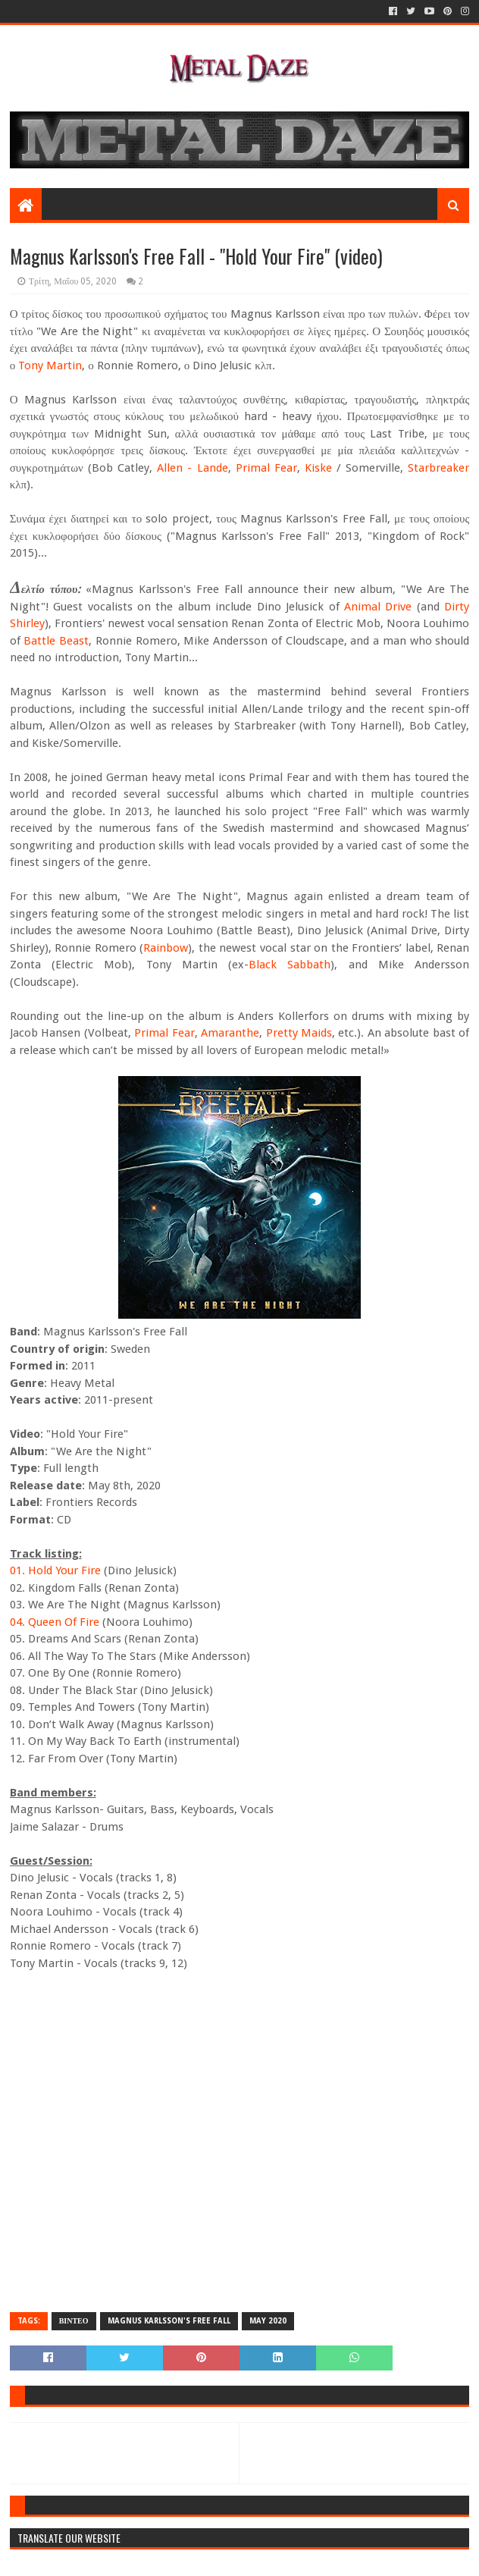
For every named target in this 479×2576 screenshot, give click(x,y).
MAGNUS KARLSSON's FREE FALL (169, 2321)
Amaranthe (230, 1033)
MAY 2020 (267, 2321)
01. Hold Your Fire (55, 1570)
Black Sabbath (289, 964)
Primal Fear (266, 468)
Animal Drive (378, 606)
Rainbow (165, 948)
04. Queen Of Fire (54, 1622)
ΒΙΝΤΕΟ (74, 2321)
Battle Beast (56, 641)
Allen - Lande (192, 468)
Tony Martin (50, 365)
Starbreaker (438, 468)
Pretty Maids (299, 1033)
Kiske (318, 468)
